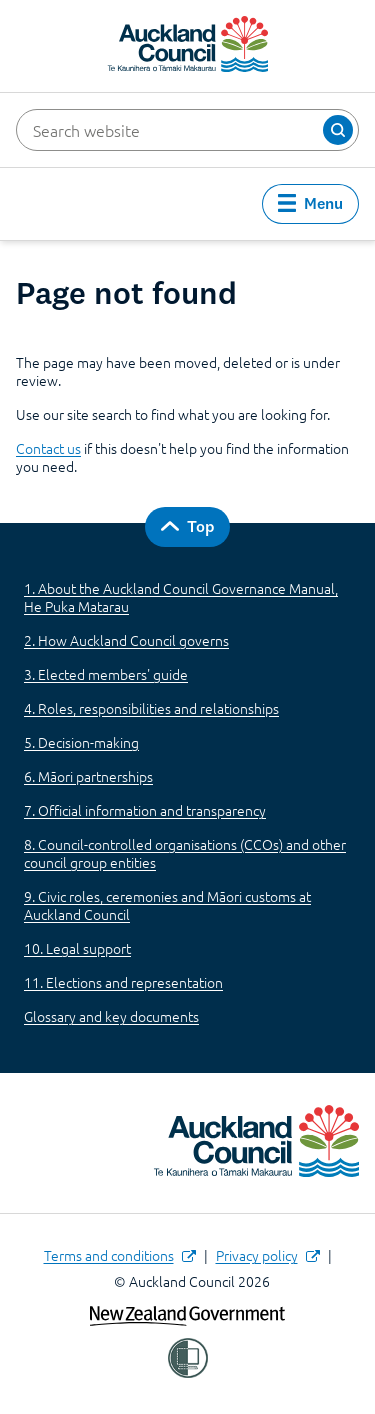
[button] (338, 130)
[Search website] (187, 130)
